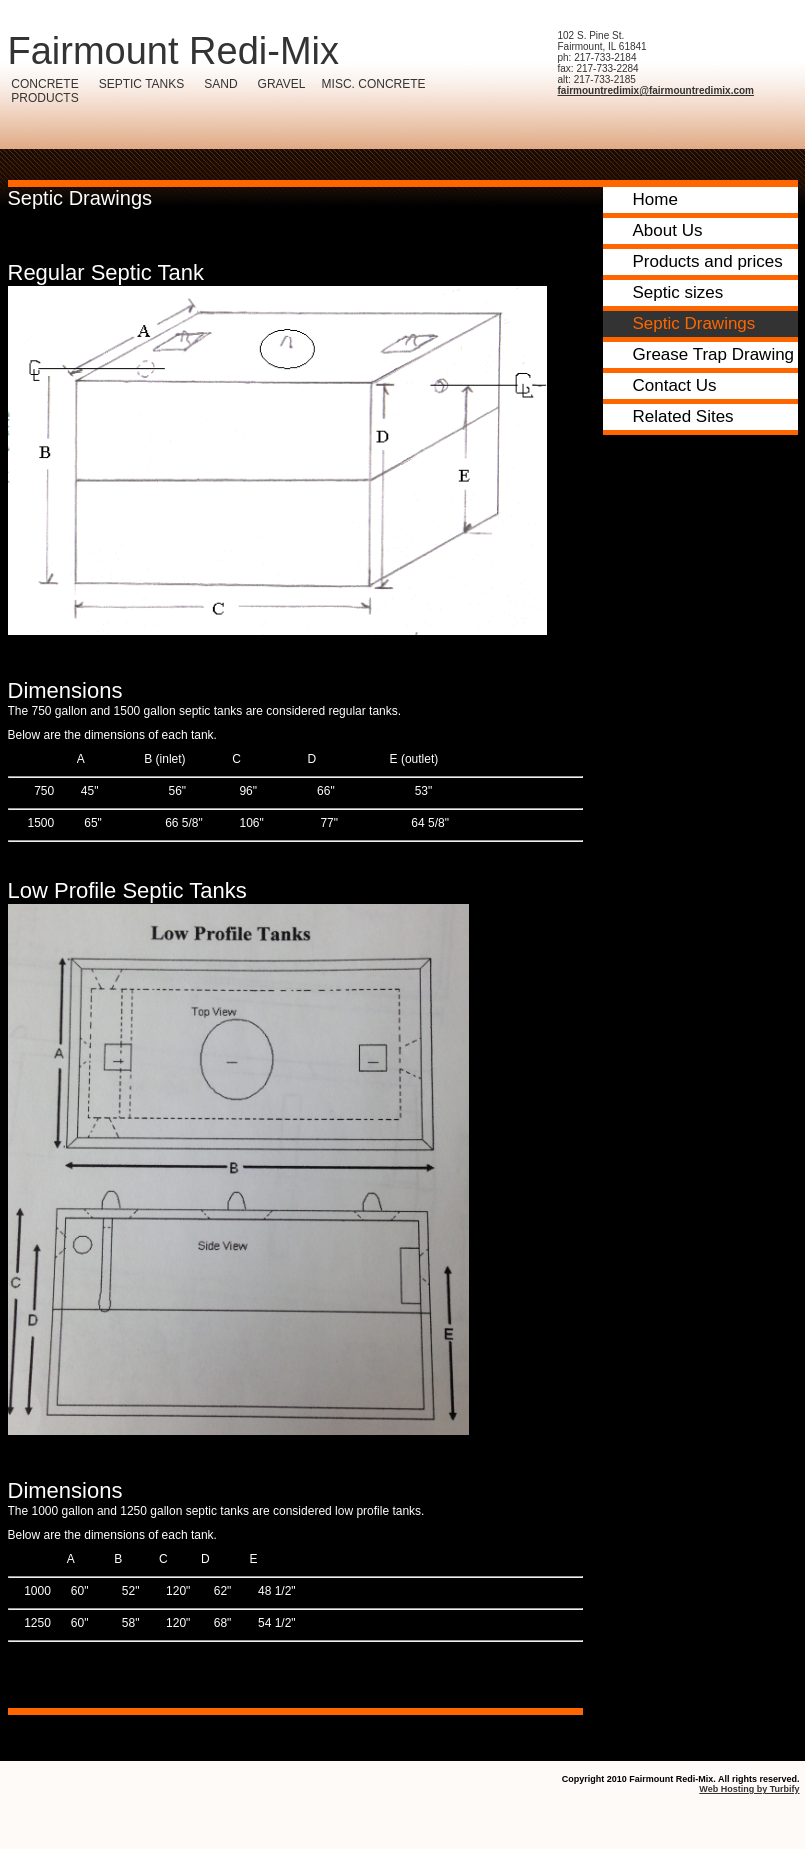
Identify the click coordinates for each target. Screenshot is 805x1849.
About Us (668, 230)
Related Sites (683, 416)
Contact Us (675, 385)
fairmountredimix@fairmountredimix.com (656, 90)
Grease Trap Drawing (714, 354)
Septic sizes (678, 292)
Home (655, 199)
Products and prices (708, 261)
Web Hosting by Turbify (749, 1789)
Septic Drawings (694, 323)
